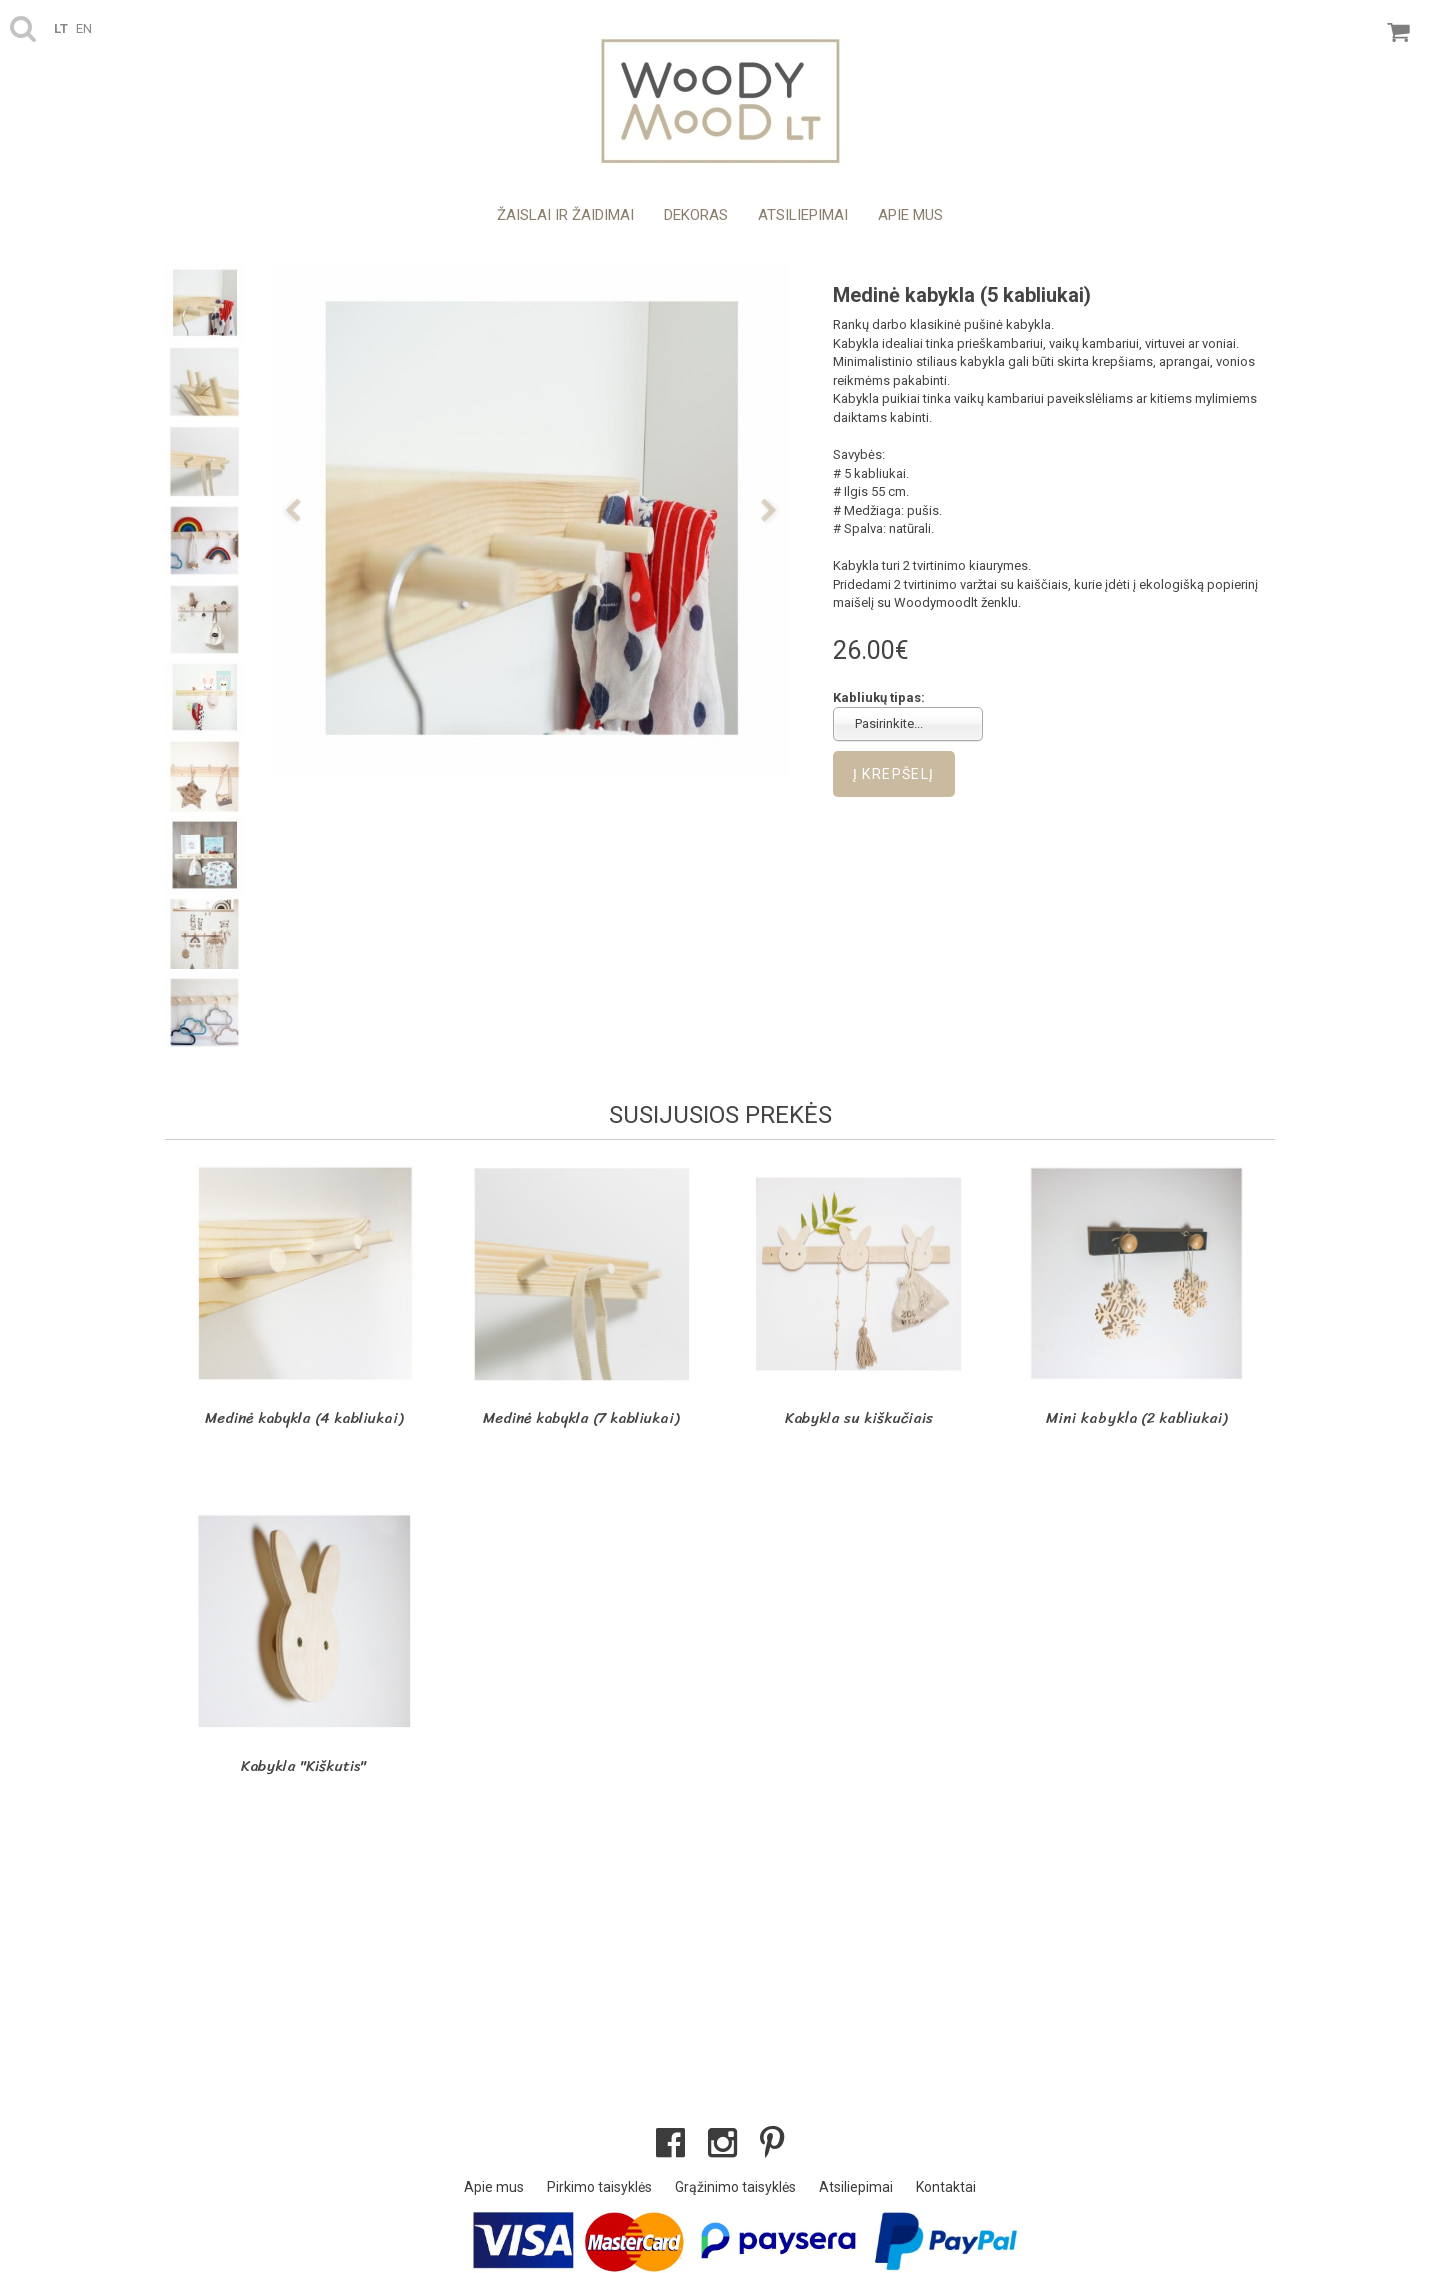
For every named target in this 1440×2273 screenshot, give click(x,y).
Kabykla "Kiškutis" (303, 1766)
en (84, 28)
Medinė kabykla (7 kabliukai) (581, 1418)
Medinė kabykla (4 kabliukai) (304, 1418)
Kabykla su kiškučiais (859, 1418)
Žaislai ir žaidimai (565, 215)
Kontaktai (946, 2187)
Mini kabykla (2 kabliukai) (1136, 1418)
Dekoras (696, 215)
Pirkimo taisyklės (599, 2187)
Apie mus (910, 215)
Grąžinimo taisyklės (735, 2187)
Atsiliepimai (803, 215)
